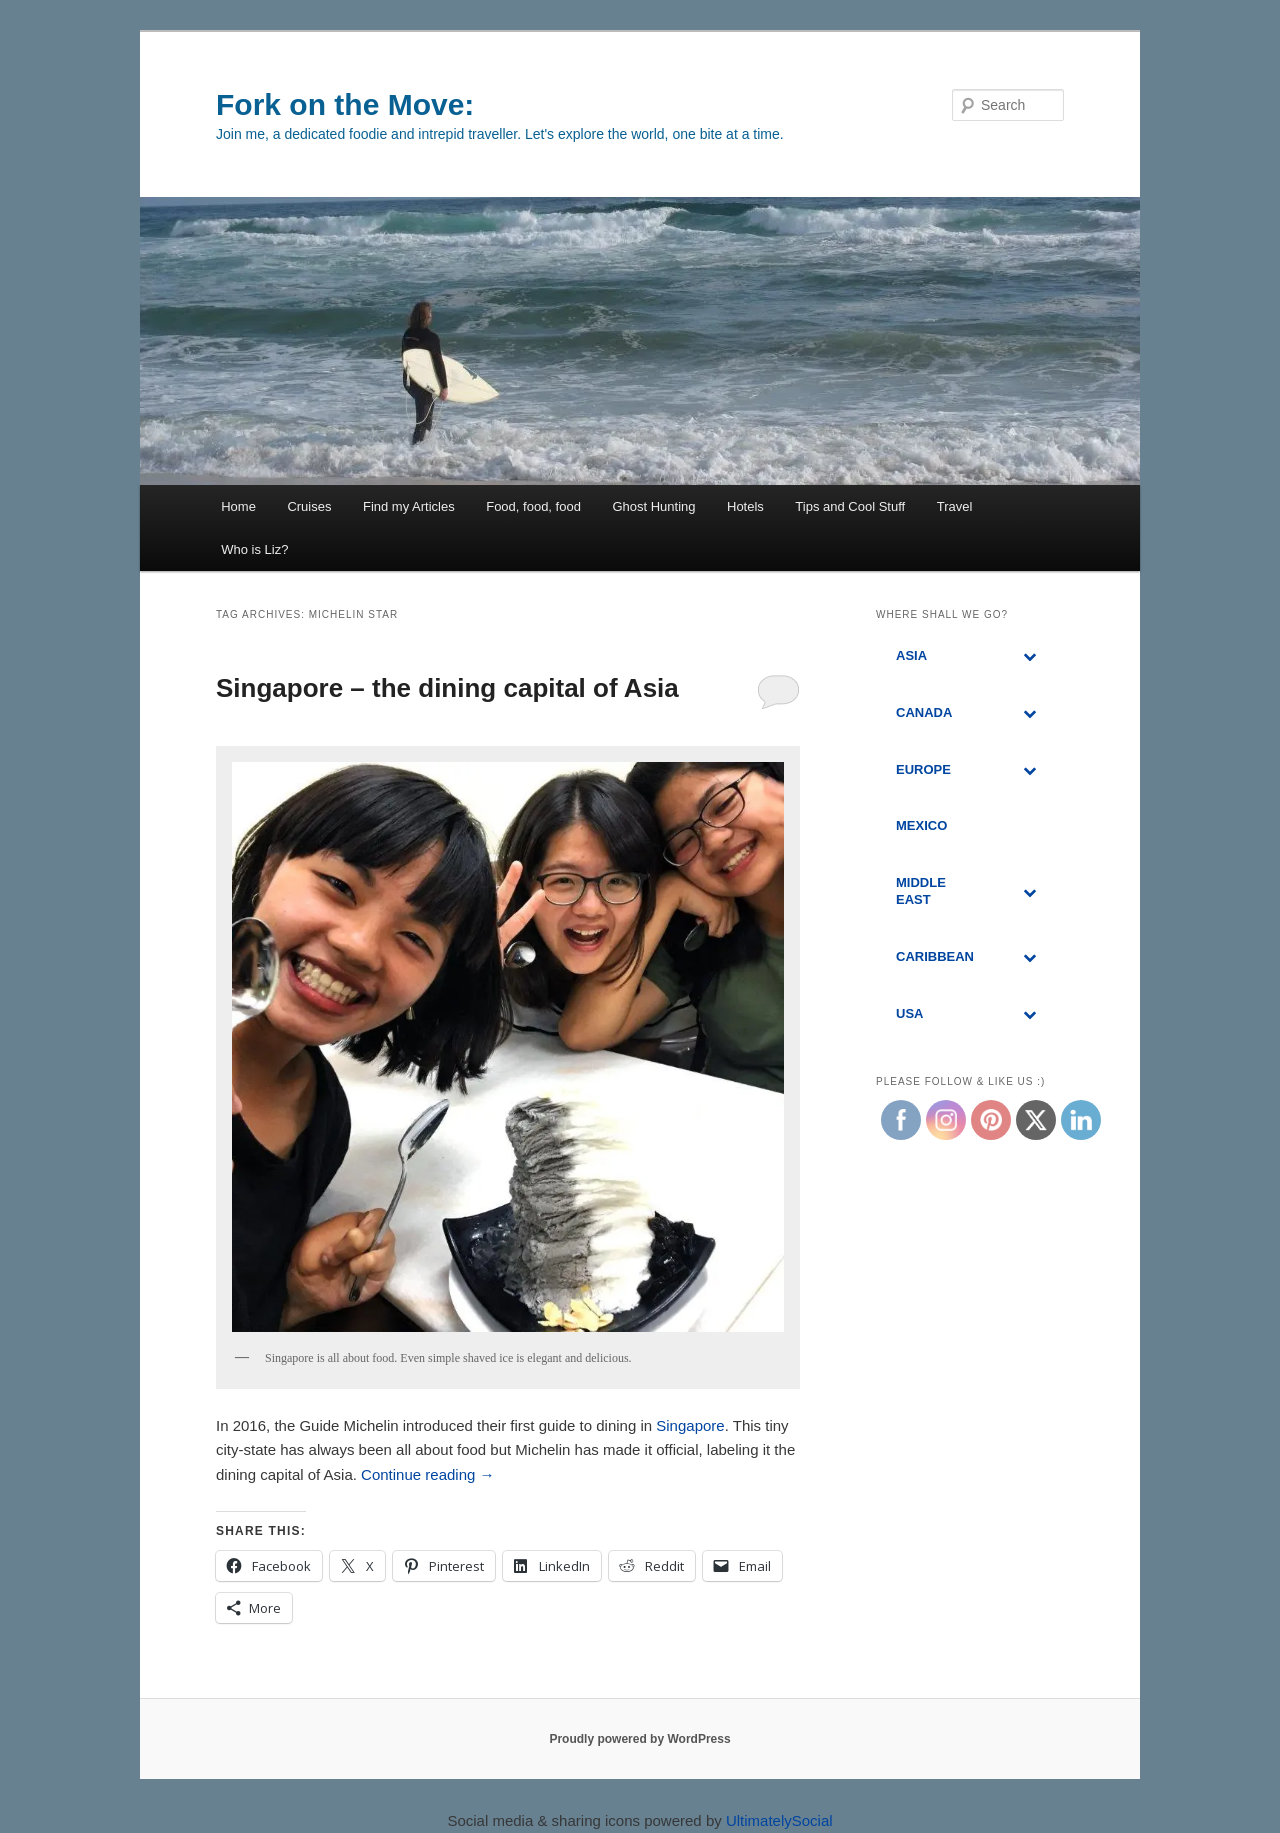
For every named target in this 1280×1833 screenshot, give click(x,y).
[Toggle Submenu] (1029, 656)
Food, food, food (533, 506)
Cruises (309, 506)
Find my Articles (409, 506)
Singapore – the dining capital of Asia (447, 688)
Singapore (690, 1425)
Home (238, 506)
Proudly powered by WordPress (639, 1739)
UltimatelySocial (779, 1820)
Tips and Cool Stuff (850, 506)
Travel (955, 506)
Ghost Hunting (653, 506)
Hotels (745, 506)
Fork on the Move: (345, 104)
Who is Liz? (254, 549)
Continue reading (427, 1474)
